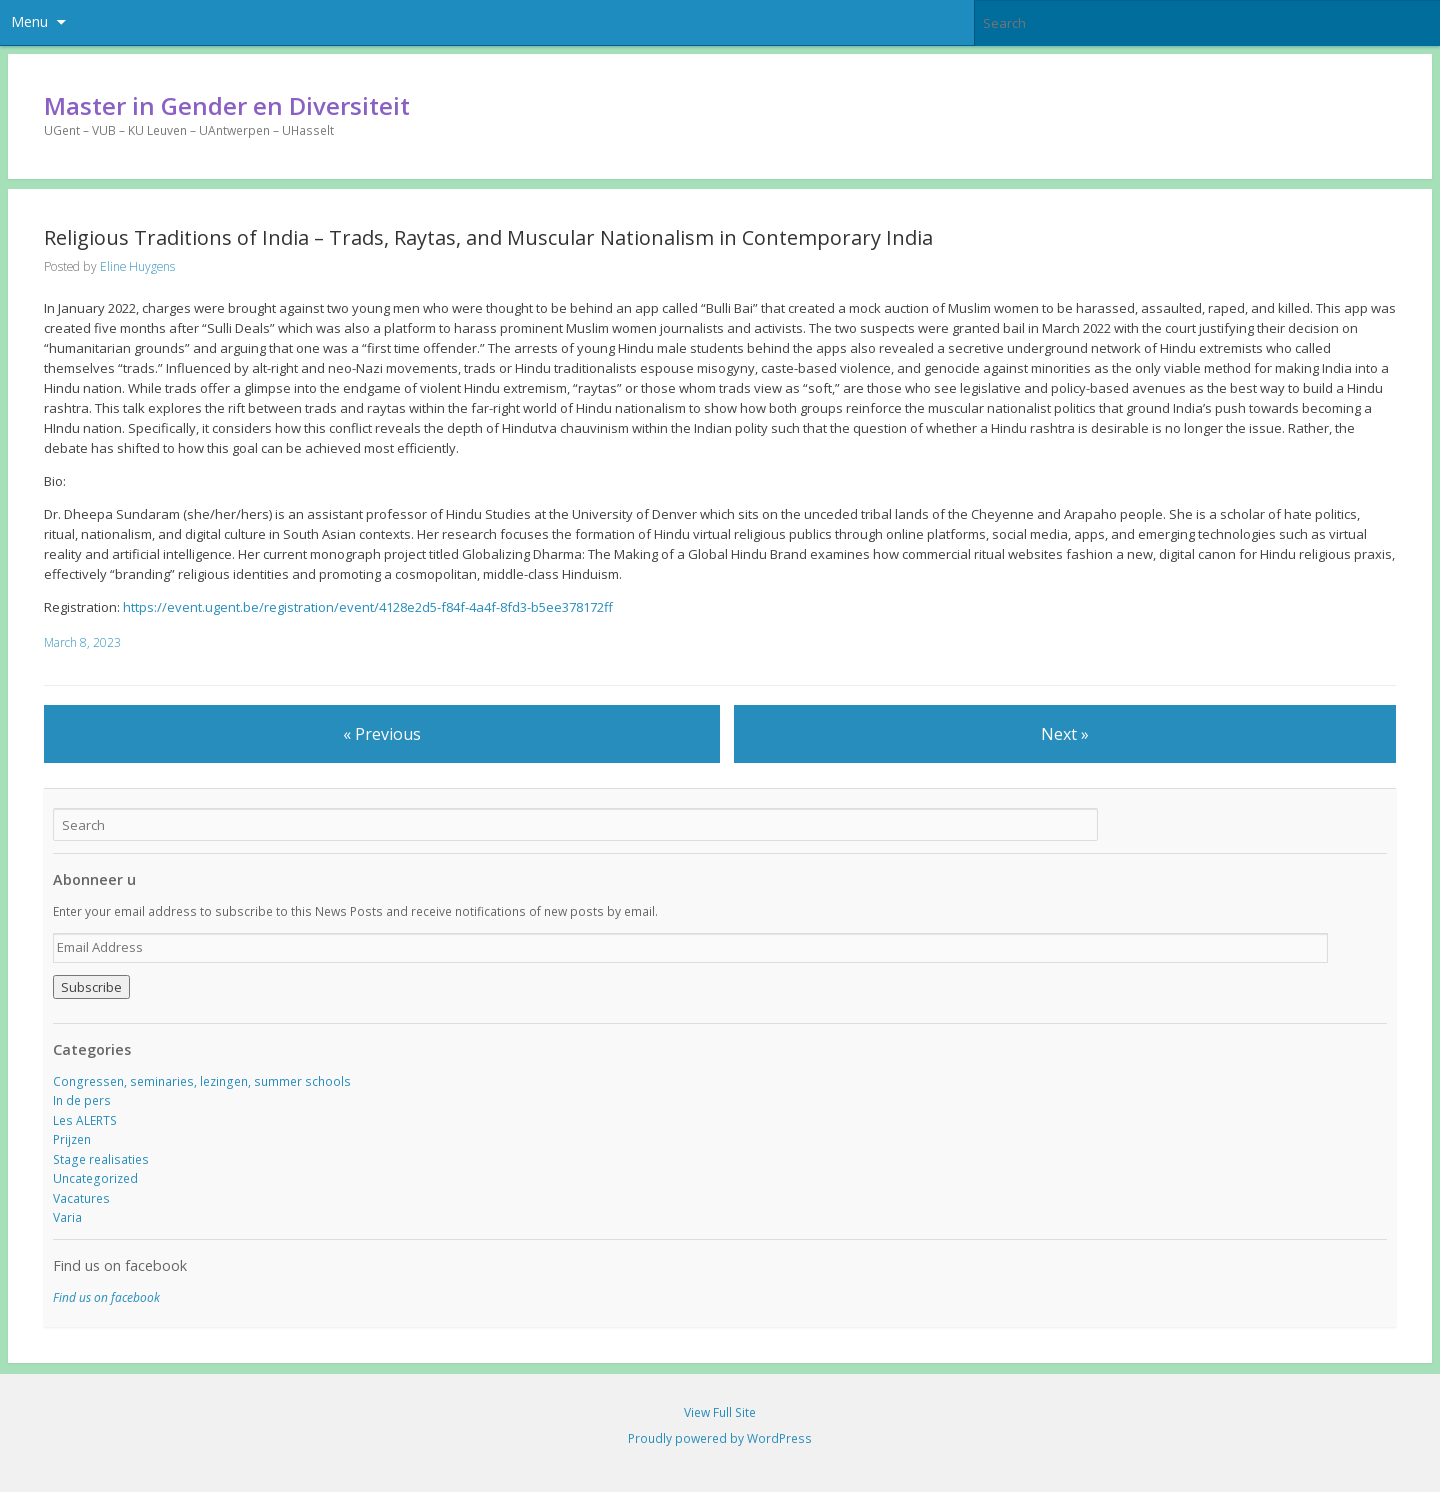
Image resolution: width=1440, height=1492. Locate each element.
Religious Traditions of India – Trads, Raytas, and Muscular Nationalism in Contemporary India (488, 237)
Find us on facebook (120, 1265)
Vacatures (81, 1198)
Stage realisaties (101, 1159)
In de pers (82, 1100)
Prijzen (72, 1139)
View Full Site (720, 1412)
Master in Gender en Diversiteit (227, 105)
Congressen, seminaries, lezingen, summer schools (202, 1081)
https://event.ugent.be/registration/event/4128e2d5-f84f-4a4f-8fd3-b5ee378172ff (368, 607)
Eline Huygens (137, 266)
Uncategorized (95, 1178)
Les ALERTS (85, 1120)
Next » (1065, 734)
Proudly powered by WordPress (720, 1438)
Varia (67, 1217)
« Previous (382, 734)
